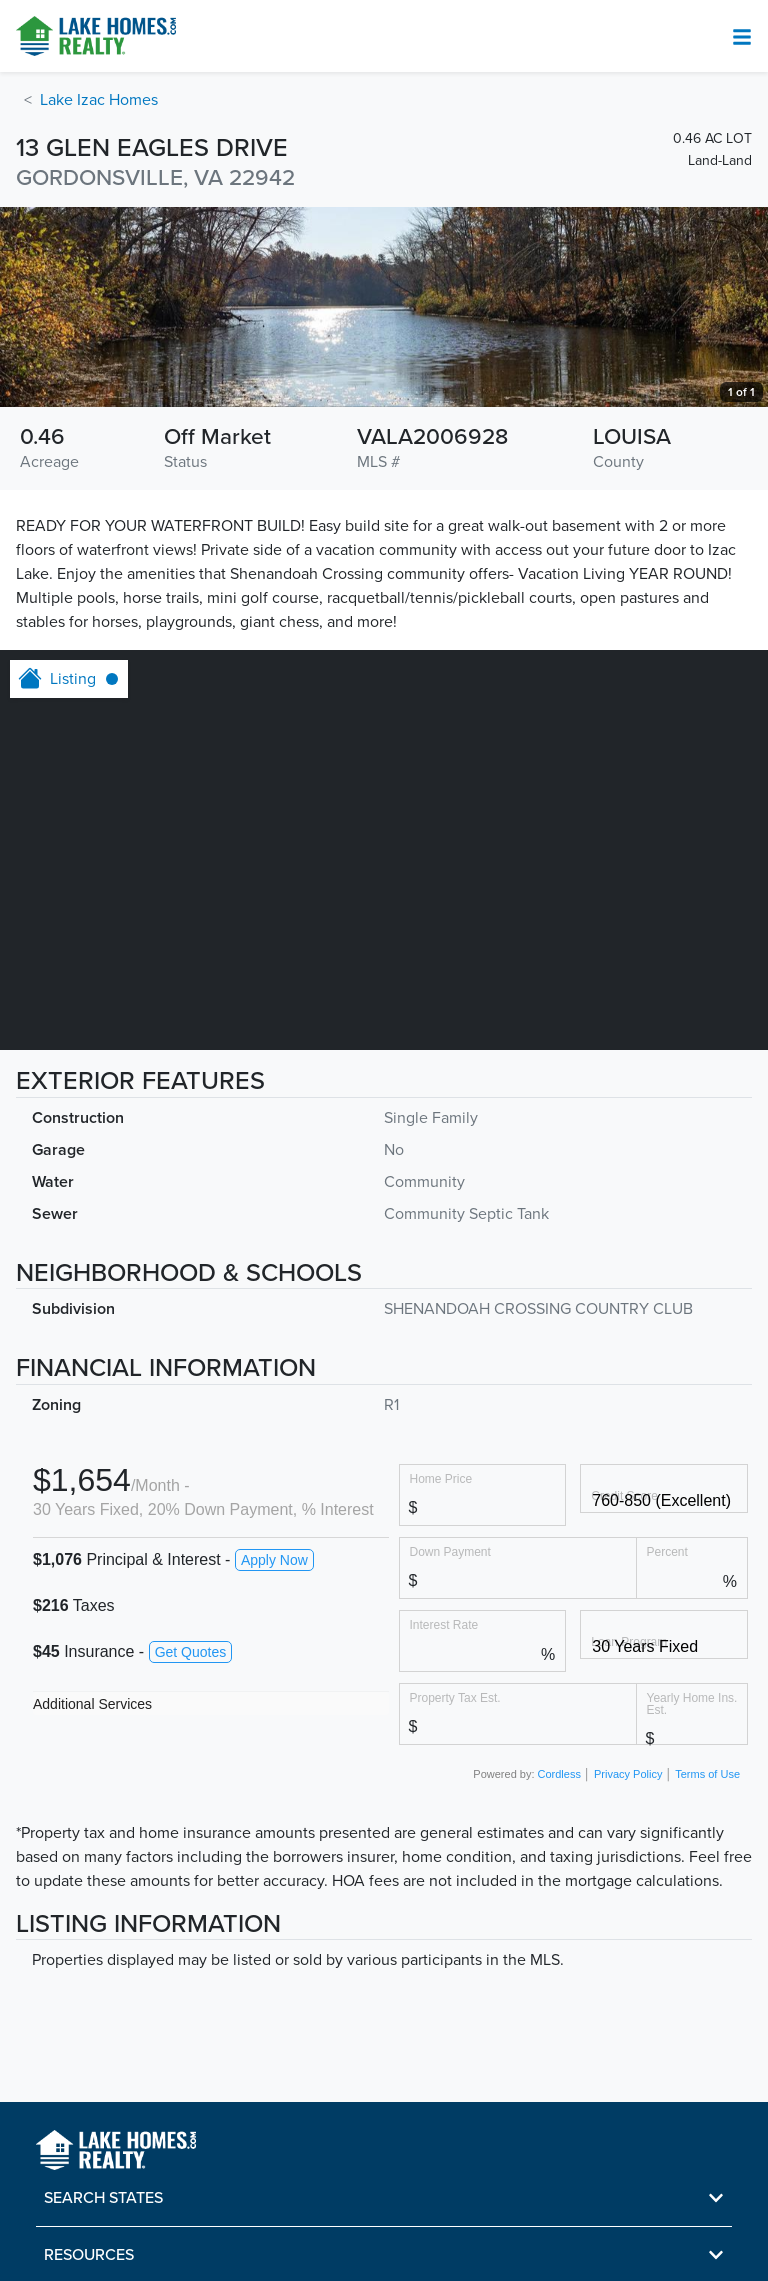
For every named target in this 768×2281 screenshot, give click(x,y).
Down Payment (450, 1551)
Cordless (559, 1774)
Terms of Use (707, 1774)
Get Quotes (191, 1652)
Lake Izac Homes (99, 100)
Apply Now (274, 1560)
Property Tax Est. (455, 1697)
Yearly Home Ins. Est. (692, 1703)
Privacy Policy (628, 1774)
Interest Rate (444, 1624)
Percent (667, 1551)
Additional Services (92, 1704)
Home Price (441, 1478)
